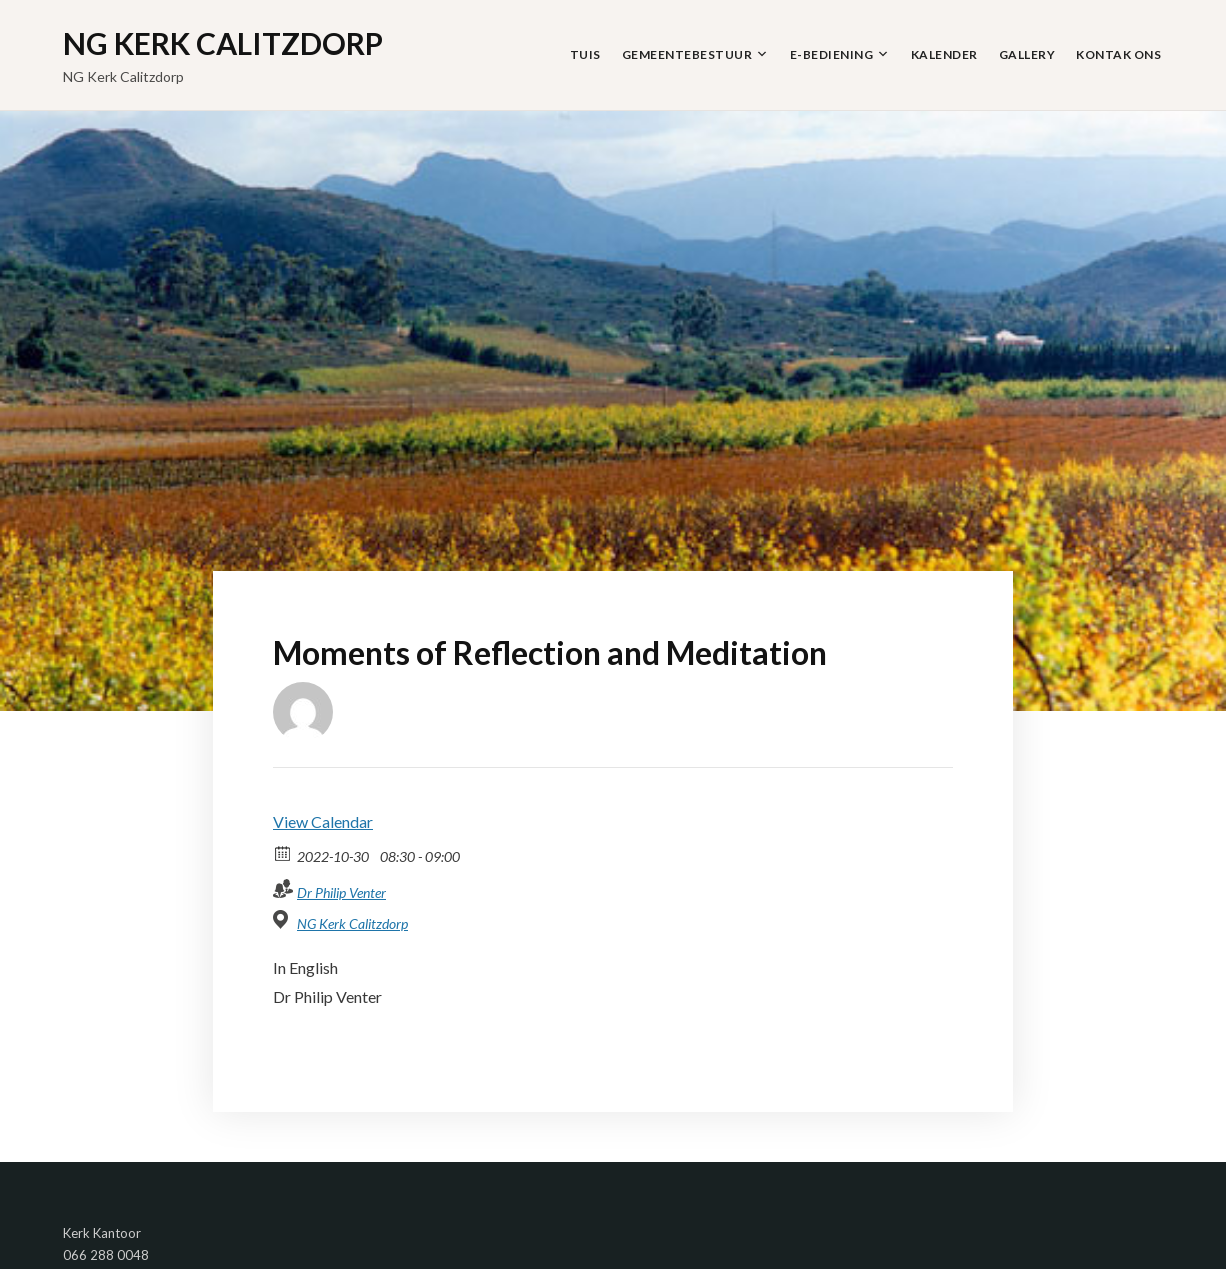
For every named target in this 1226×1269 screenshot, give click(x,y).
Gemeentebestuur (687, 54)
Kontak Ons (1118, 54)
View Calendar (323, 821)
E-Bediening (832, 54)
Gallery (1027, 54)
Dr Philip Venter (341, 892)
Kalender (944, 54)
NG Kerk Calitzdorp (223, 43)
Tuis (585, 54)
